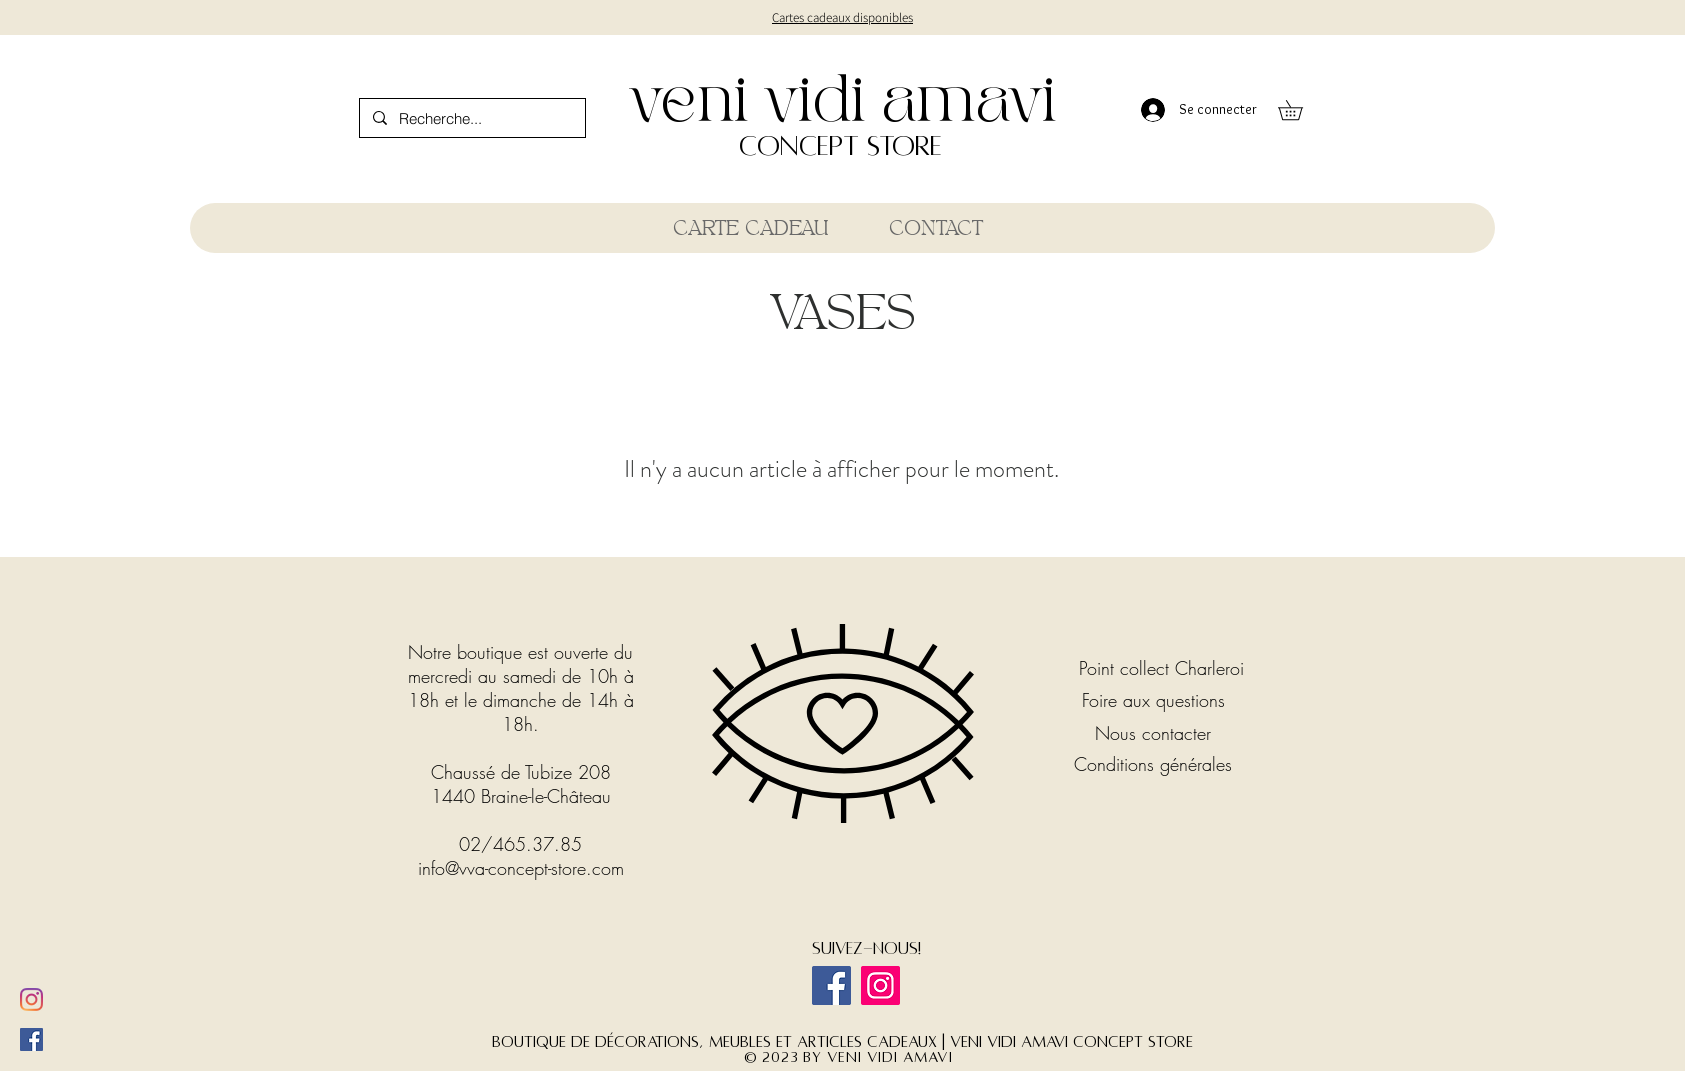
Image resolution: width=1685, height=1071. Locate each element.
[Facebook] (831, 985)
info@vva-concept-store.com (521, 868)
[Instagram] (880, 985)
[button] (1300, 110)
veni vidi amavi (842, 103)
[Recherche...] (471, 118)
